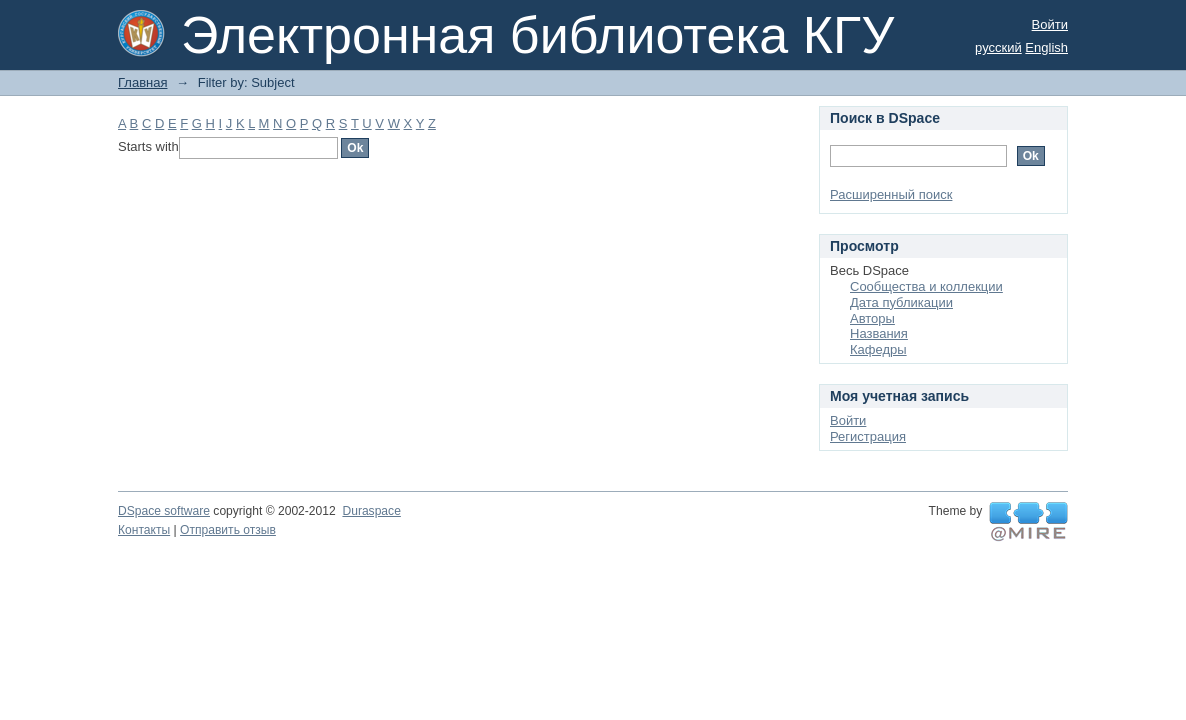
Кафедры (878, 349)
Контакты (144, 530)
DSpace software (164, 511)
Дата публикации (901, 302)
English (1046, 47)
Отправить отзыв (228, 530)
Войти (1050, 24)
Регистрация (868, 436)
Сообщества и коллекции (926, 286)
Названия (879, 333)
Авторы (872, 318)
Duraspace (371, 511)
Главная (142, 82)
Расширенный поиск (891, 194)
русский (998, 47)
